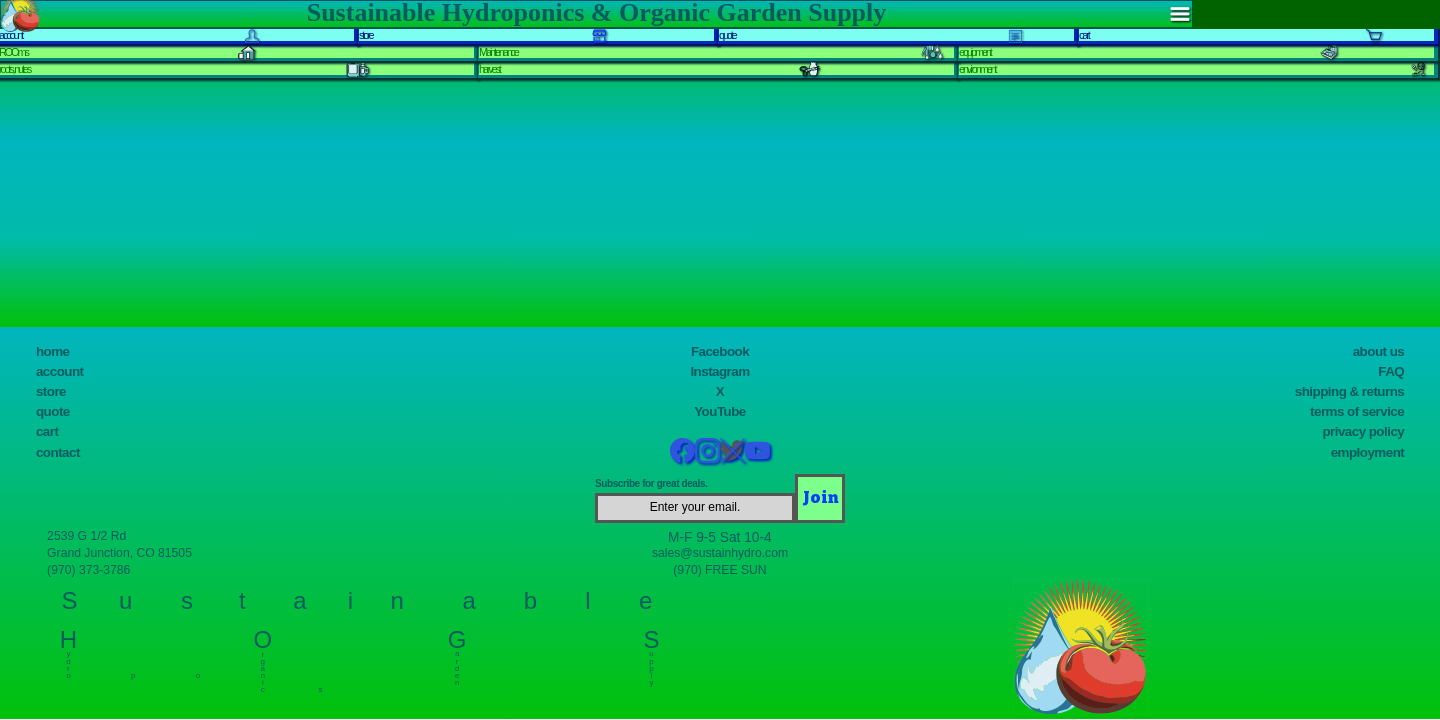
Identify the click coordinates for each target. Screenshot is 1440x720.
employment (1368, 452)
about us (1379, 351)
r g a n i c (262, 668)
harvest (489, 69)
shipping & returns (1349, 391)
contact (58, 452)
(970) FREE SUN (719, 570)
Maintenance (498, 52)
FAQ (1391, 371)
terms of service (1357, 411)
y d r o (68, 660)
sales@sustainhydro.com (720, 553)
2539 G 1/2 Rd (86, 536)
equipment (975, 52)
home (53, 351)
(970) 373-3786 (88, 570)
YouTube (720, 411)
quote (53, 411)
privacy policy (1363, 431)
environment (977, 69)
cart (47, 431)
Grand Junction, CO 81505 (119, 553)
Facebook (720, 351)
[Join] (820, 498)
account (60, 371)
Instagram (719, 371)
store (51, 391)
